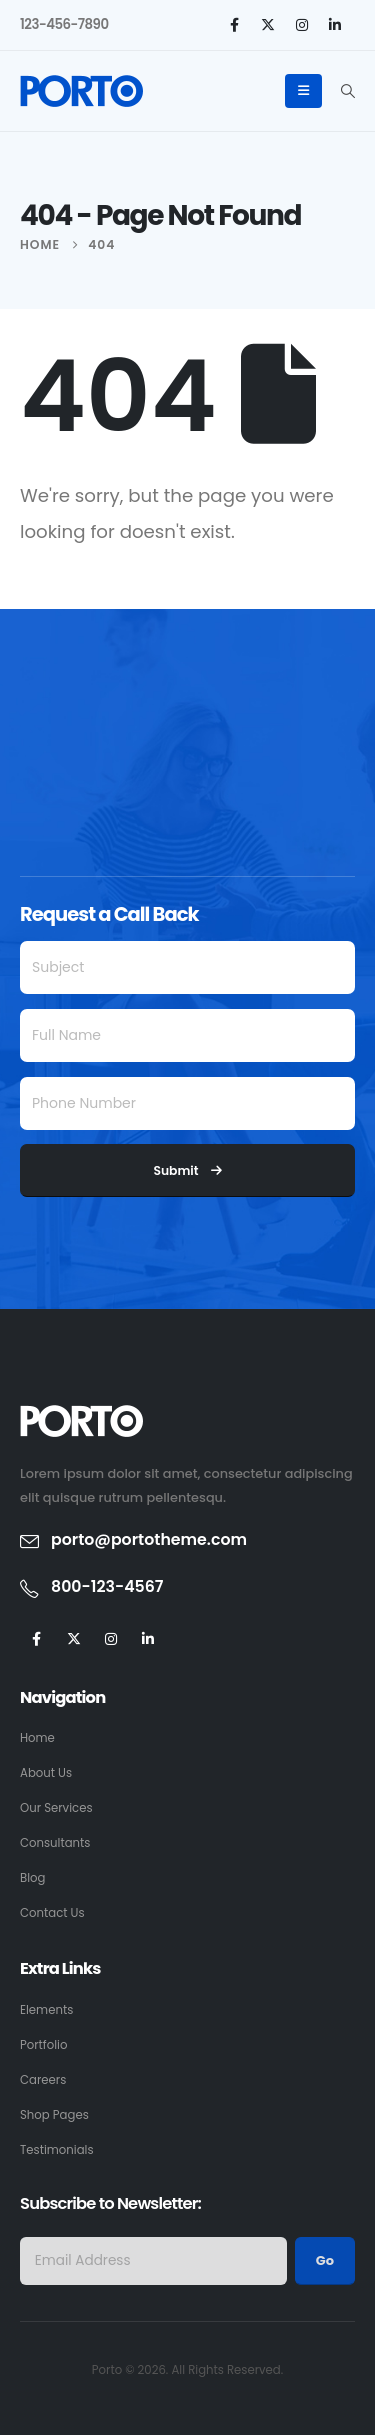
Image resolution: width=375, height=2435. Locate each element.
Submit (187, 1170)
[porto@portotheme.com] (187, 1540)
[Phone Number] (187, 1103)
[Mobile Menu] (303, 91)
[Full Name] (187, 1035)
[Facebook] (235, 25)
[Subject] (187, 967)
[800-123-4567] (187, 1587)
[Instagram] (302, 25)
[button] (347, 91)
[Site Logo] (81, 91)
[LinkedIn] (335, 25)
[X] (268, 25)
